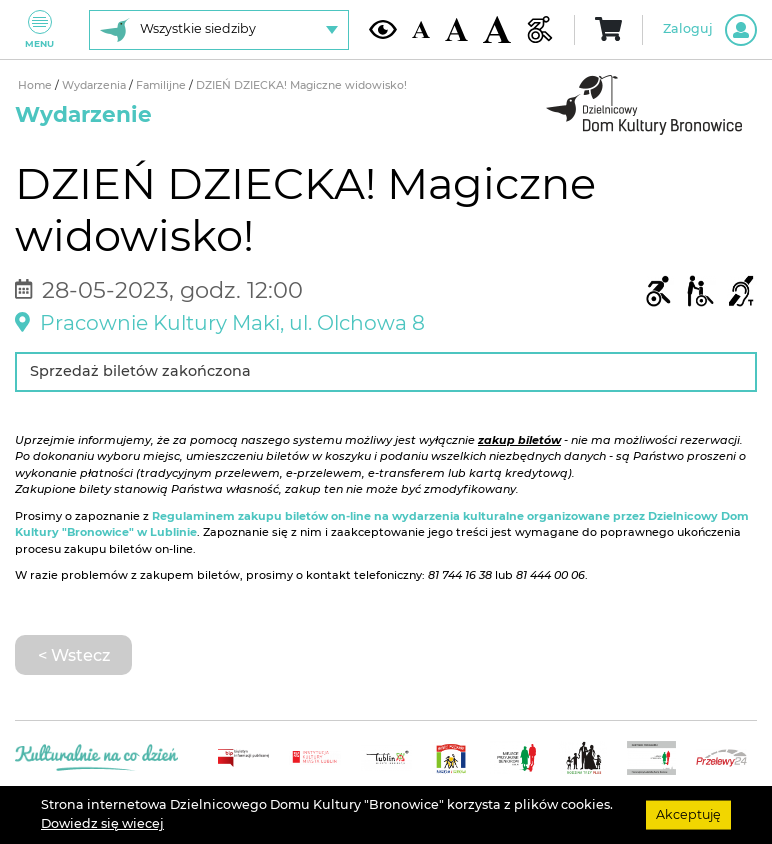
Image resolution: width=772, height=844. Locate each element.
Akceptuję (688, 814)
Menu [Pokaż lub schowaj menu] (39, 29)
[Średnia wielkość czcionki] (456, 29)
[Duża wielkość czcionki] (497, 29)
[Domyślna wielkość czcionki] (421, 30)
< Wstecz (74, 655)
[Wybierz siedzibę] (219, 30)
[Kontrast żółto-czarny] (383, 29)
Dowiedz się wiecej (102, 823)
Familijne (162, 85)
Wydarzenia (95, 85)
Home (36, 85)
